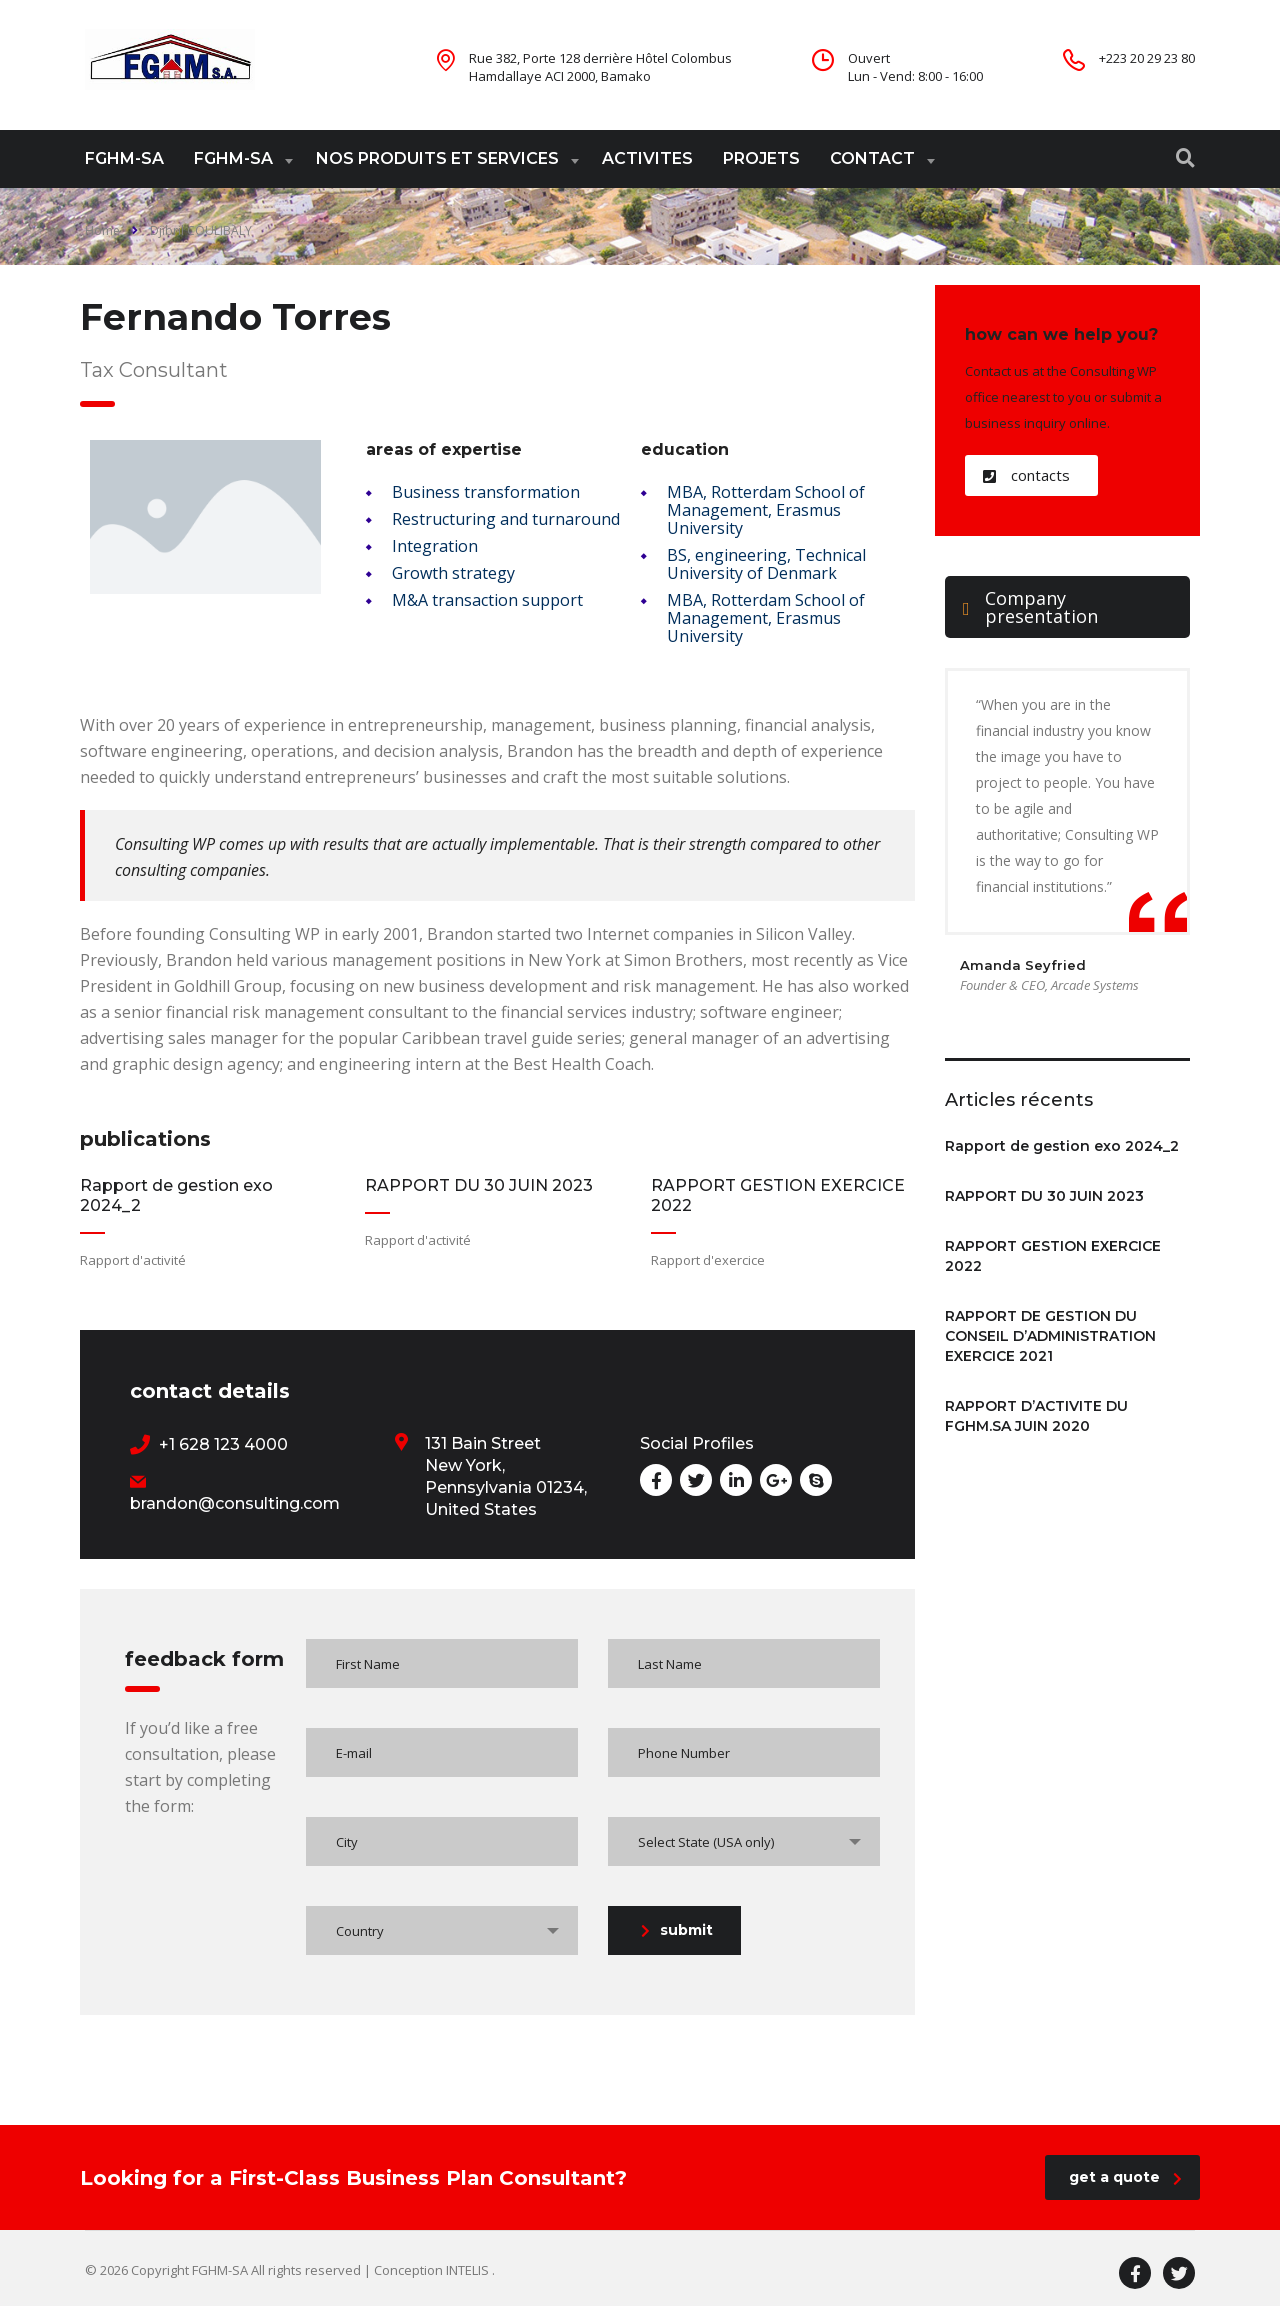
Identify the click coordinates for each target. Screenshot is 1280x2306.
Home (102, 230)
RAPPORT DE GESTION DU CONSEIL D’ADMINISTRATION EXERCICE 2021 (1050, 1336)
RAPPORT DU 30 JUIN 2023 (479, 1185)
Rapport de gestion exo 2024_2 (1062, 1146)
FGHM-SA (124, 158)
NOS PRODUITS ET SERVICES (437, 158)
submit (677, 1930)
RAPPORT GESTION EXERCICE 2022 (1053, 1256)
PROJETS (761, 158)
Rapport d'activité (133, 1260)
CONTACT (872, 158)
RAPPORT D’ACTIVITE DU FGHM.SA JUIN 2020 (1036, 1416)
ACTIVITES (647, 158)
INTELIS (469, 2270)
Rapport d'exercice (708, 1260)
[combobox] (744, 1841)
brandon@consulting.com (235, 1503)
